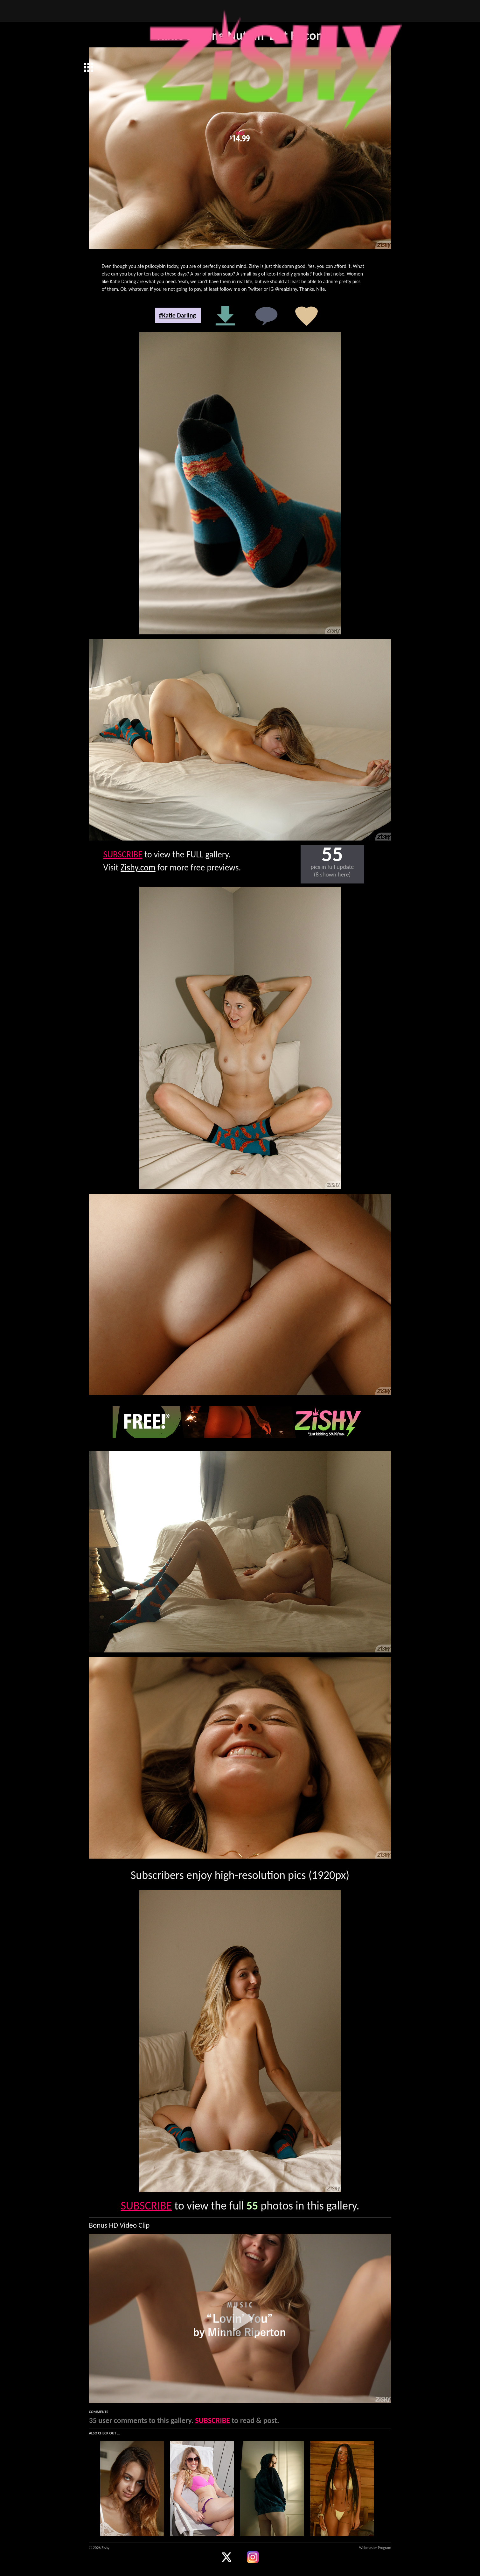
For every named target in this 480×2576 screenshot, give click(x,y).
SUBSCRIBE (123, 854)
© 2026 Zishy (99, 2547)
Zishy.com (138, 867)
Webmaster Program (375, 2547)
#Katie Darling (177, 315)
